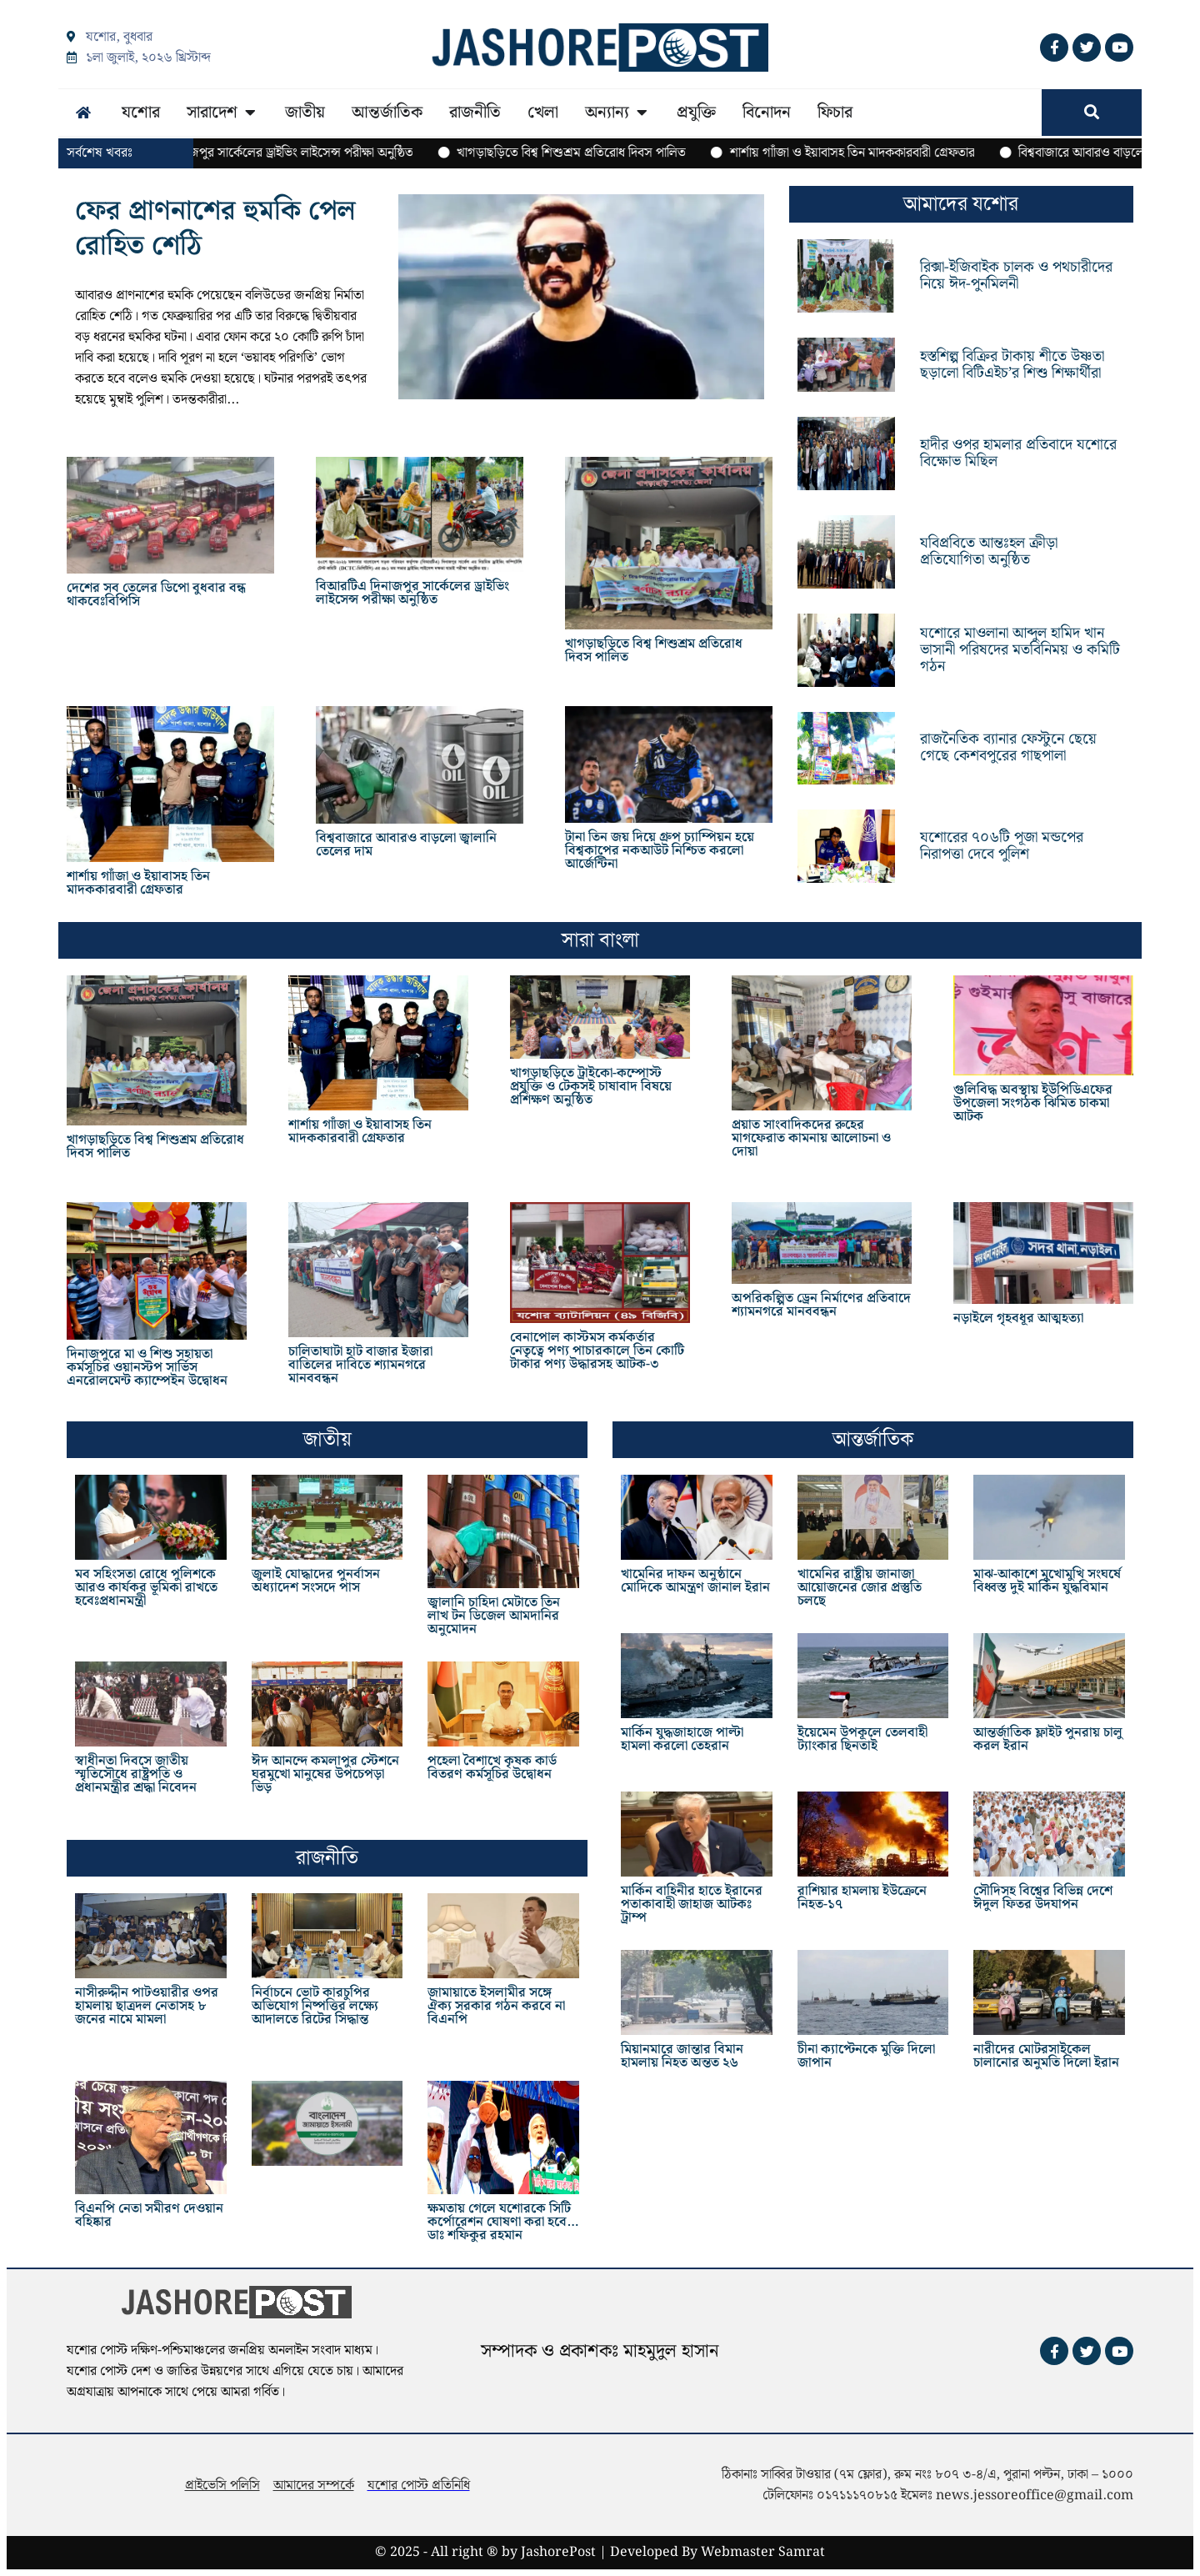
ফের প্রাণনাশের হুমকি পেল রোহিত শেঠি (215, 228)
